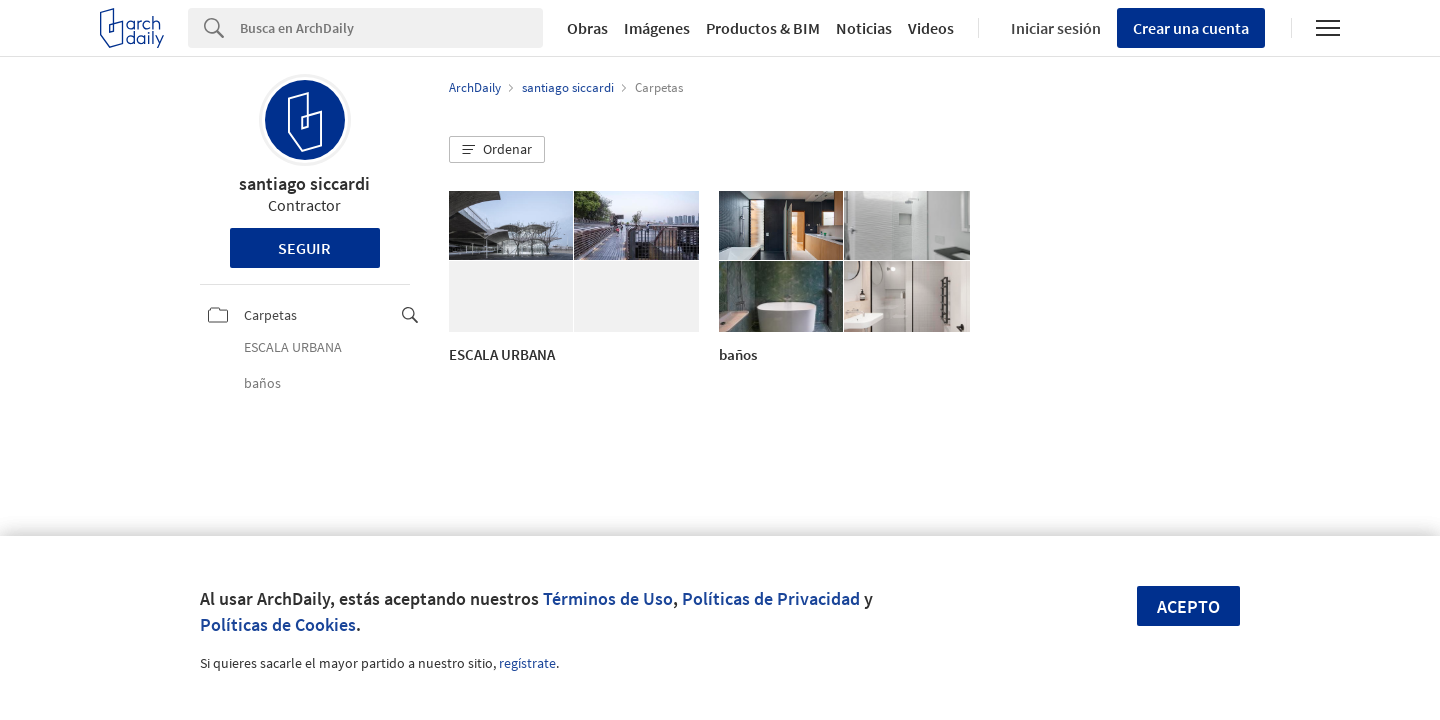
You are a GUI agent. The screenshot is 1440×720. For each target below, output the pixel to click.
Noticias (864, 28)
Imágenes (657, 28)
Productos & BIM (763, 28)
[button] (497, 150)
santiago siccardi (304, 183)
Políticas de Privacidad (771, 598)
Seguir (304, 248)
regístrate (527, 663)
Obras (587, 28)
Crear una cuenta (1191, 28)
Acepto (1188, 606)
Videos (931, 28)
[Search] (391, 28)
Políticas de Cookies (278, 624)
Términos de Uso (608, 598)
